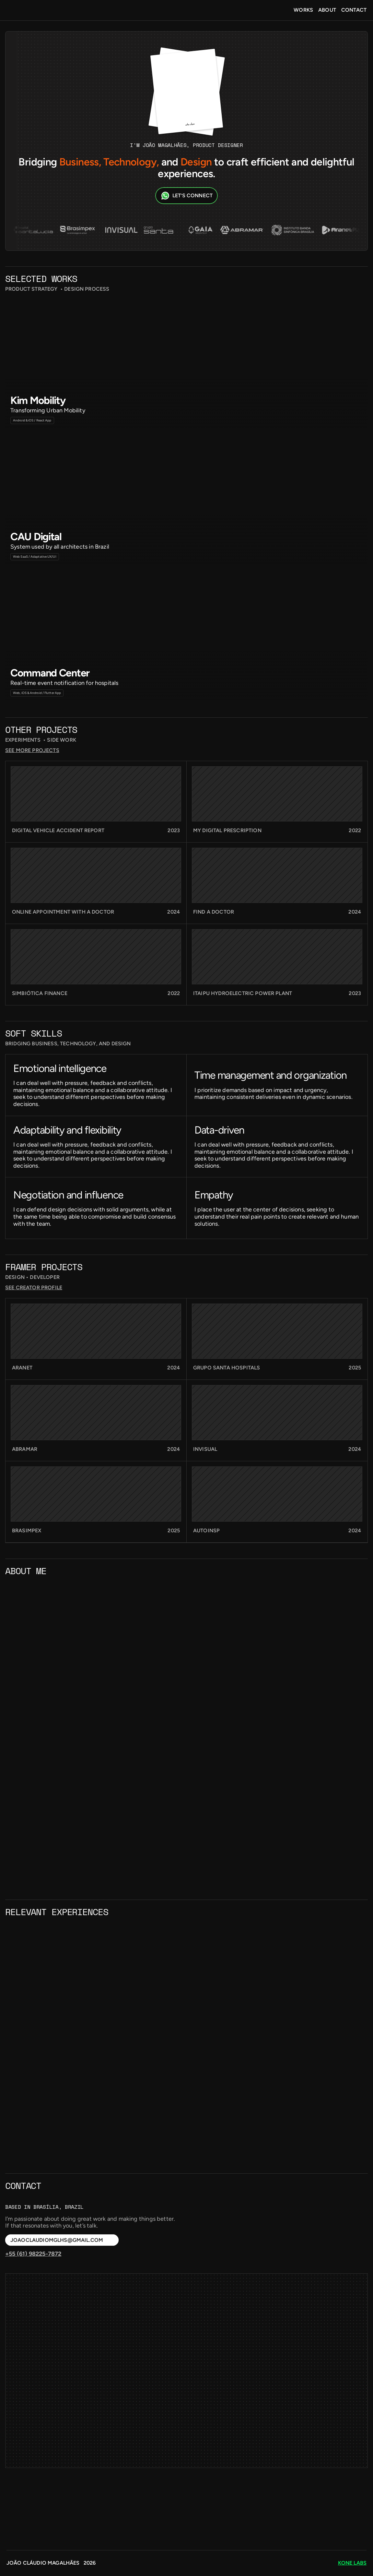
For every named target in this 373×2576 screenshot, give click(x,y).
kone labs (352, 2563)
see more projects (341, 931)
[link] (96, 980)
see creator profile (339, 1458)
